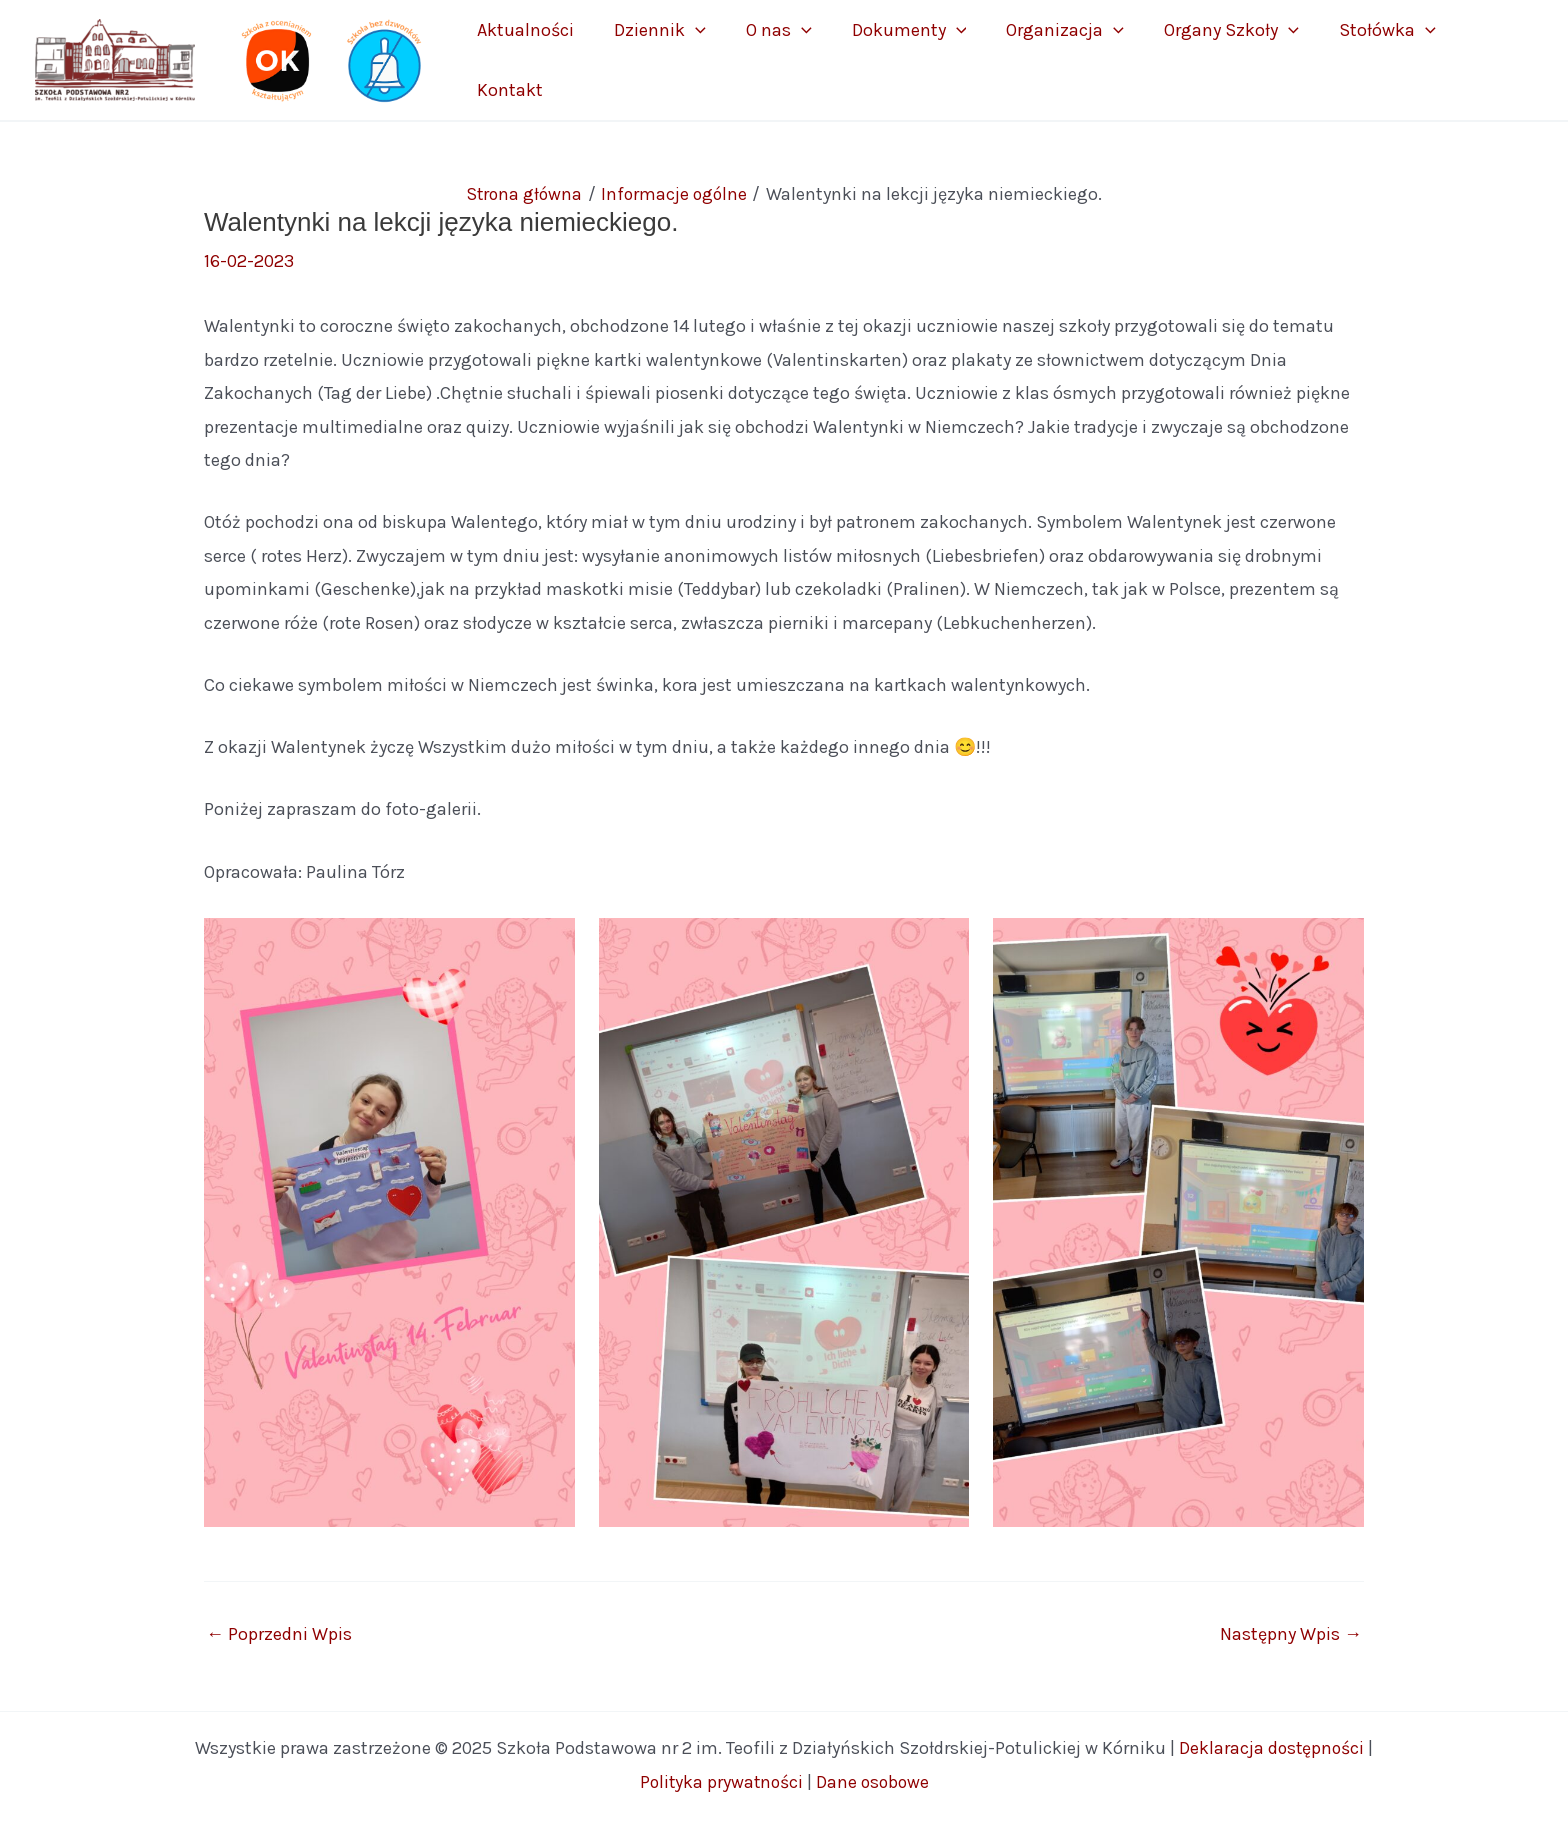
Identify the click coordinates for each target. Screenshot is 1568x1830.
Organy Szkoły (1242, 59)
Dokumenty (952, 59)
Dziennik (735, 59)
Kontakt (1488, 59)
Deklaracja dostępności (1272, 1746)
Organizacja (1093, 59)
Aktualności (616, 59)
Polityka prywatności (719, 1780)
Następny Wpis (1291, 1632)
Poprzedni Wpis (279, 1632)
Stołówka (1382, 59)
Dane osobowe (874, 1780)
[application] (770, 59)
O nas (838, 59)
